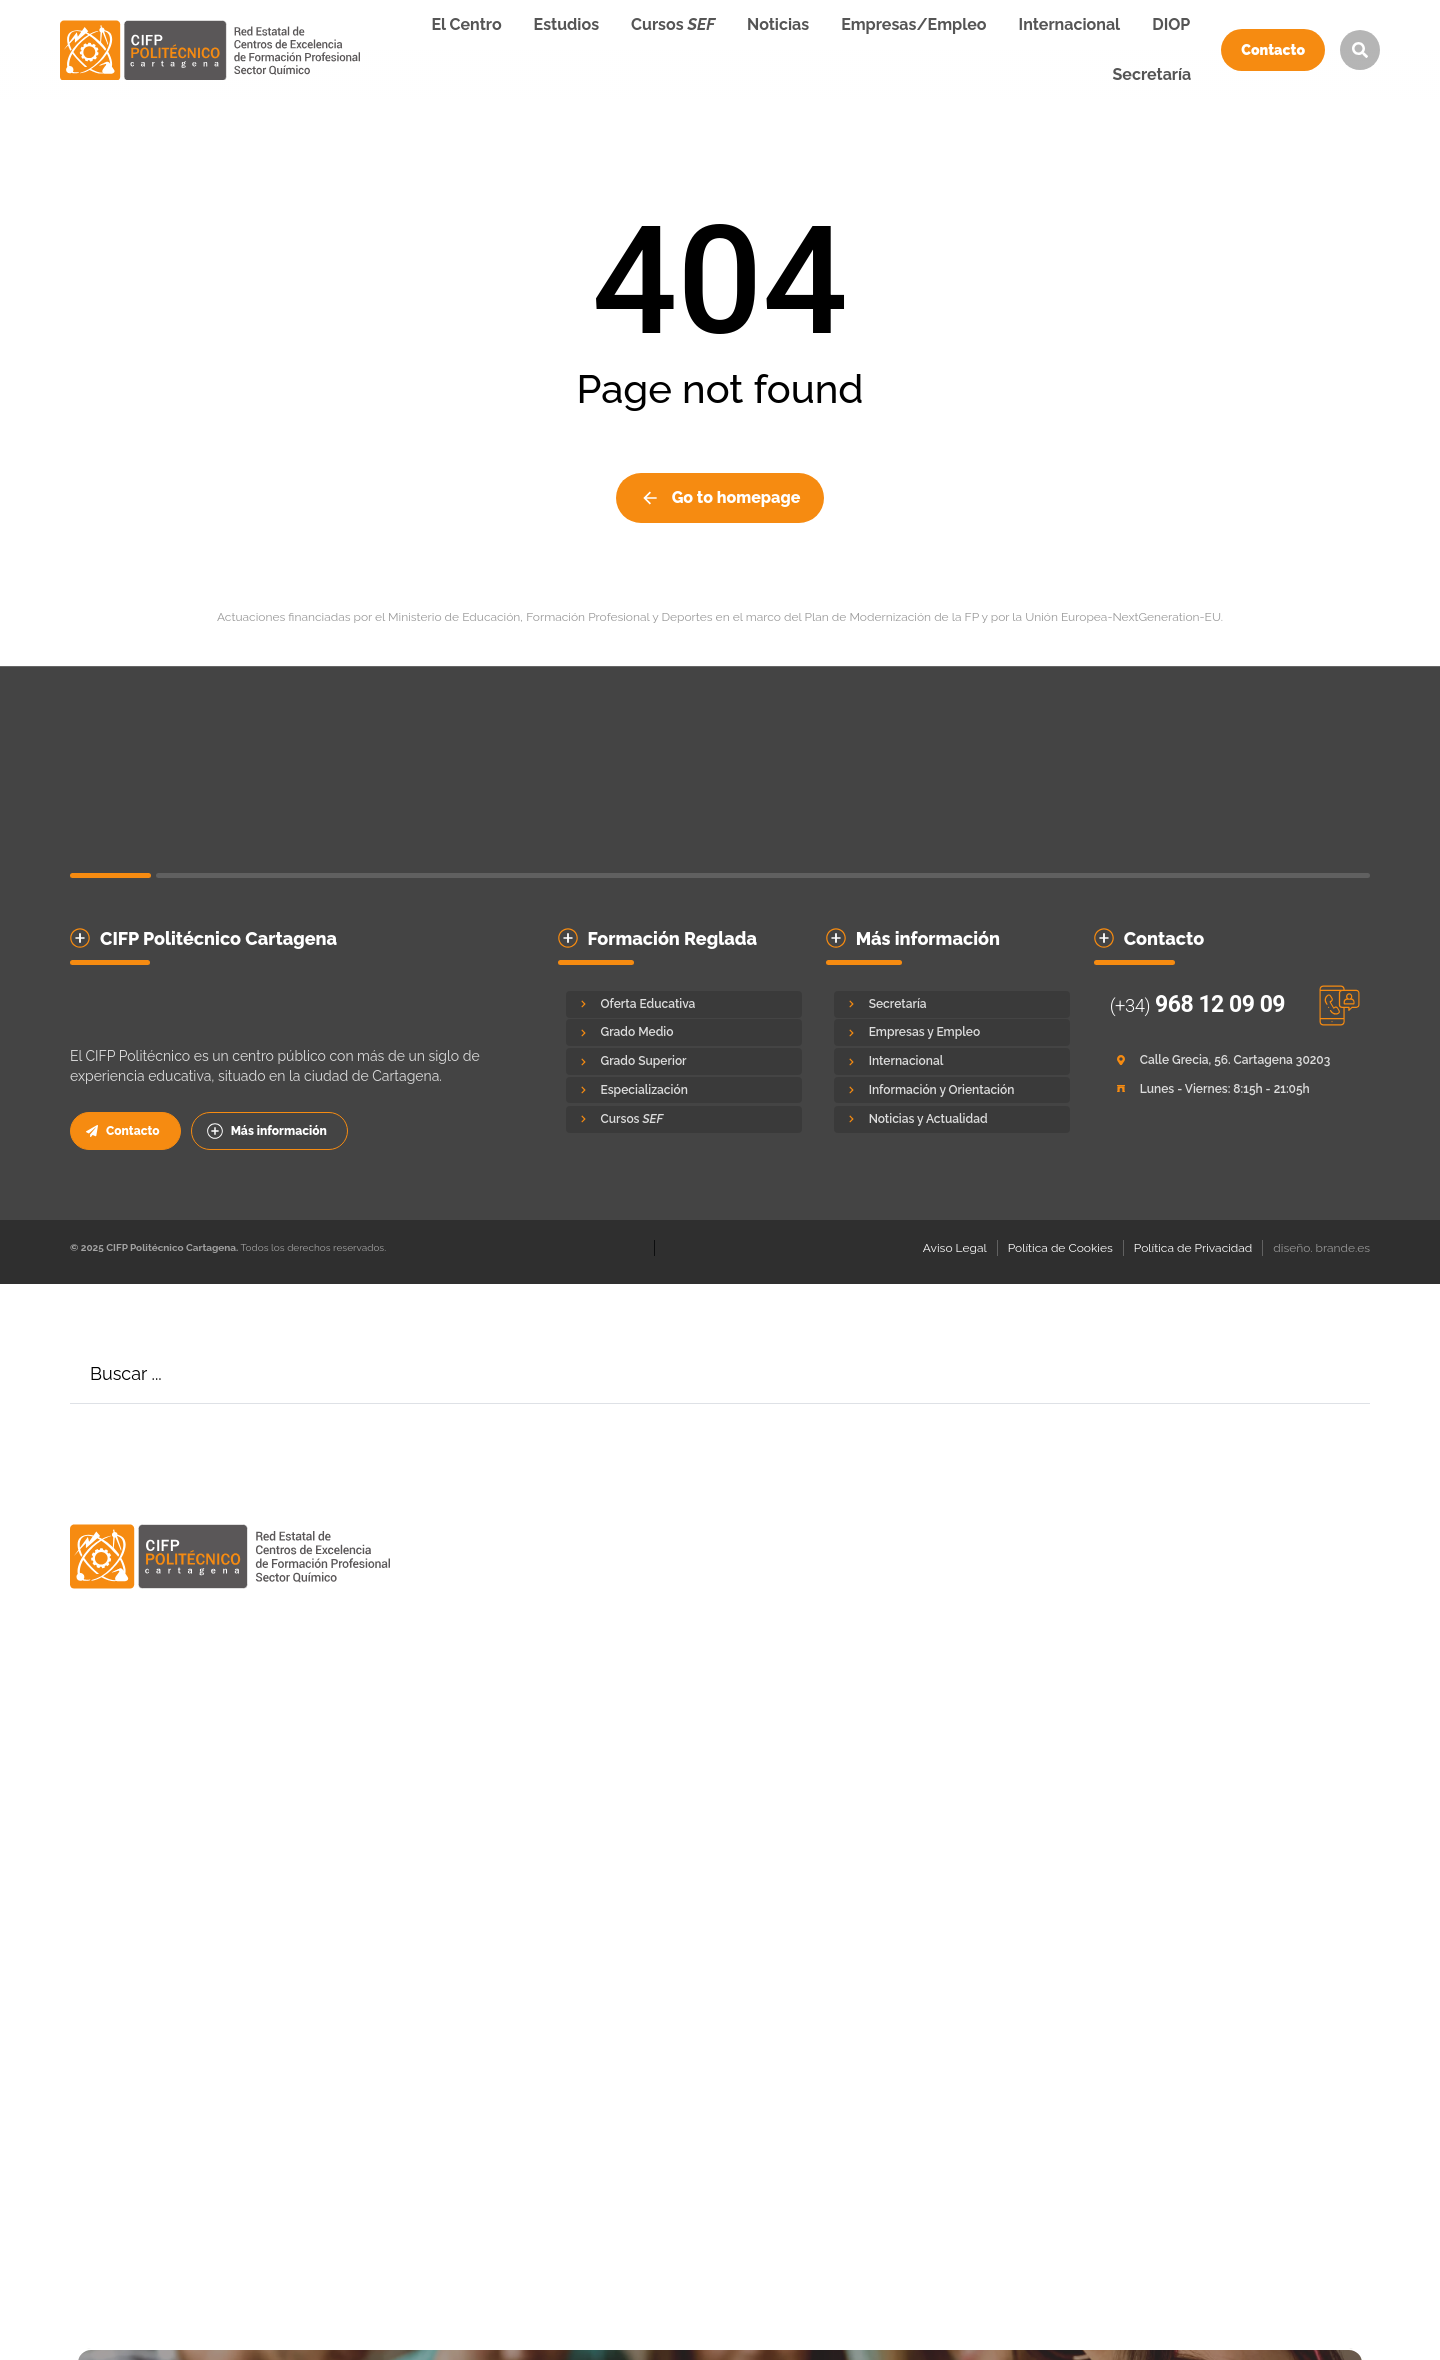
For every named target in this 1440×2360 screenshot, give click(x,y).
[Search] (1340, 1374)
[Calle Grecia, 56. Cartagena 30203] (1228, 1060)
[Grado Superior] (684, 1061)
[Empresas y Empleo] (952, 1032)
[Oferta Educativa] (684, 1004)
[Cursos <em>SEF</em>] (684, 1119)
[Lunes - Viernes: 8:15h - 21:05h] (1228, 1089)
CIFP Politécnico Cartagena (218, 938)
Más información (267, 1131)
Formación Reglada (673, 938)
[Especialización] (684, 1090)
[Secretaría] (952, 1004)
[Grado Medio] (684, 1032)
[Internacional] (952, 1061)
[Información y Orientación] (952, 1090)
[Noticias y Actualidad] (952, 1119)
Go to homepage (720, 498)
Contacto (1273, 50)
